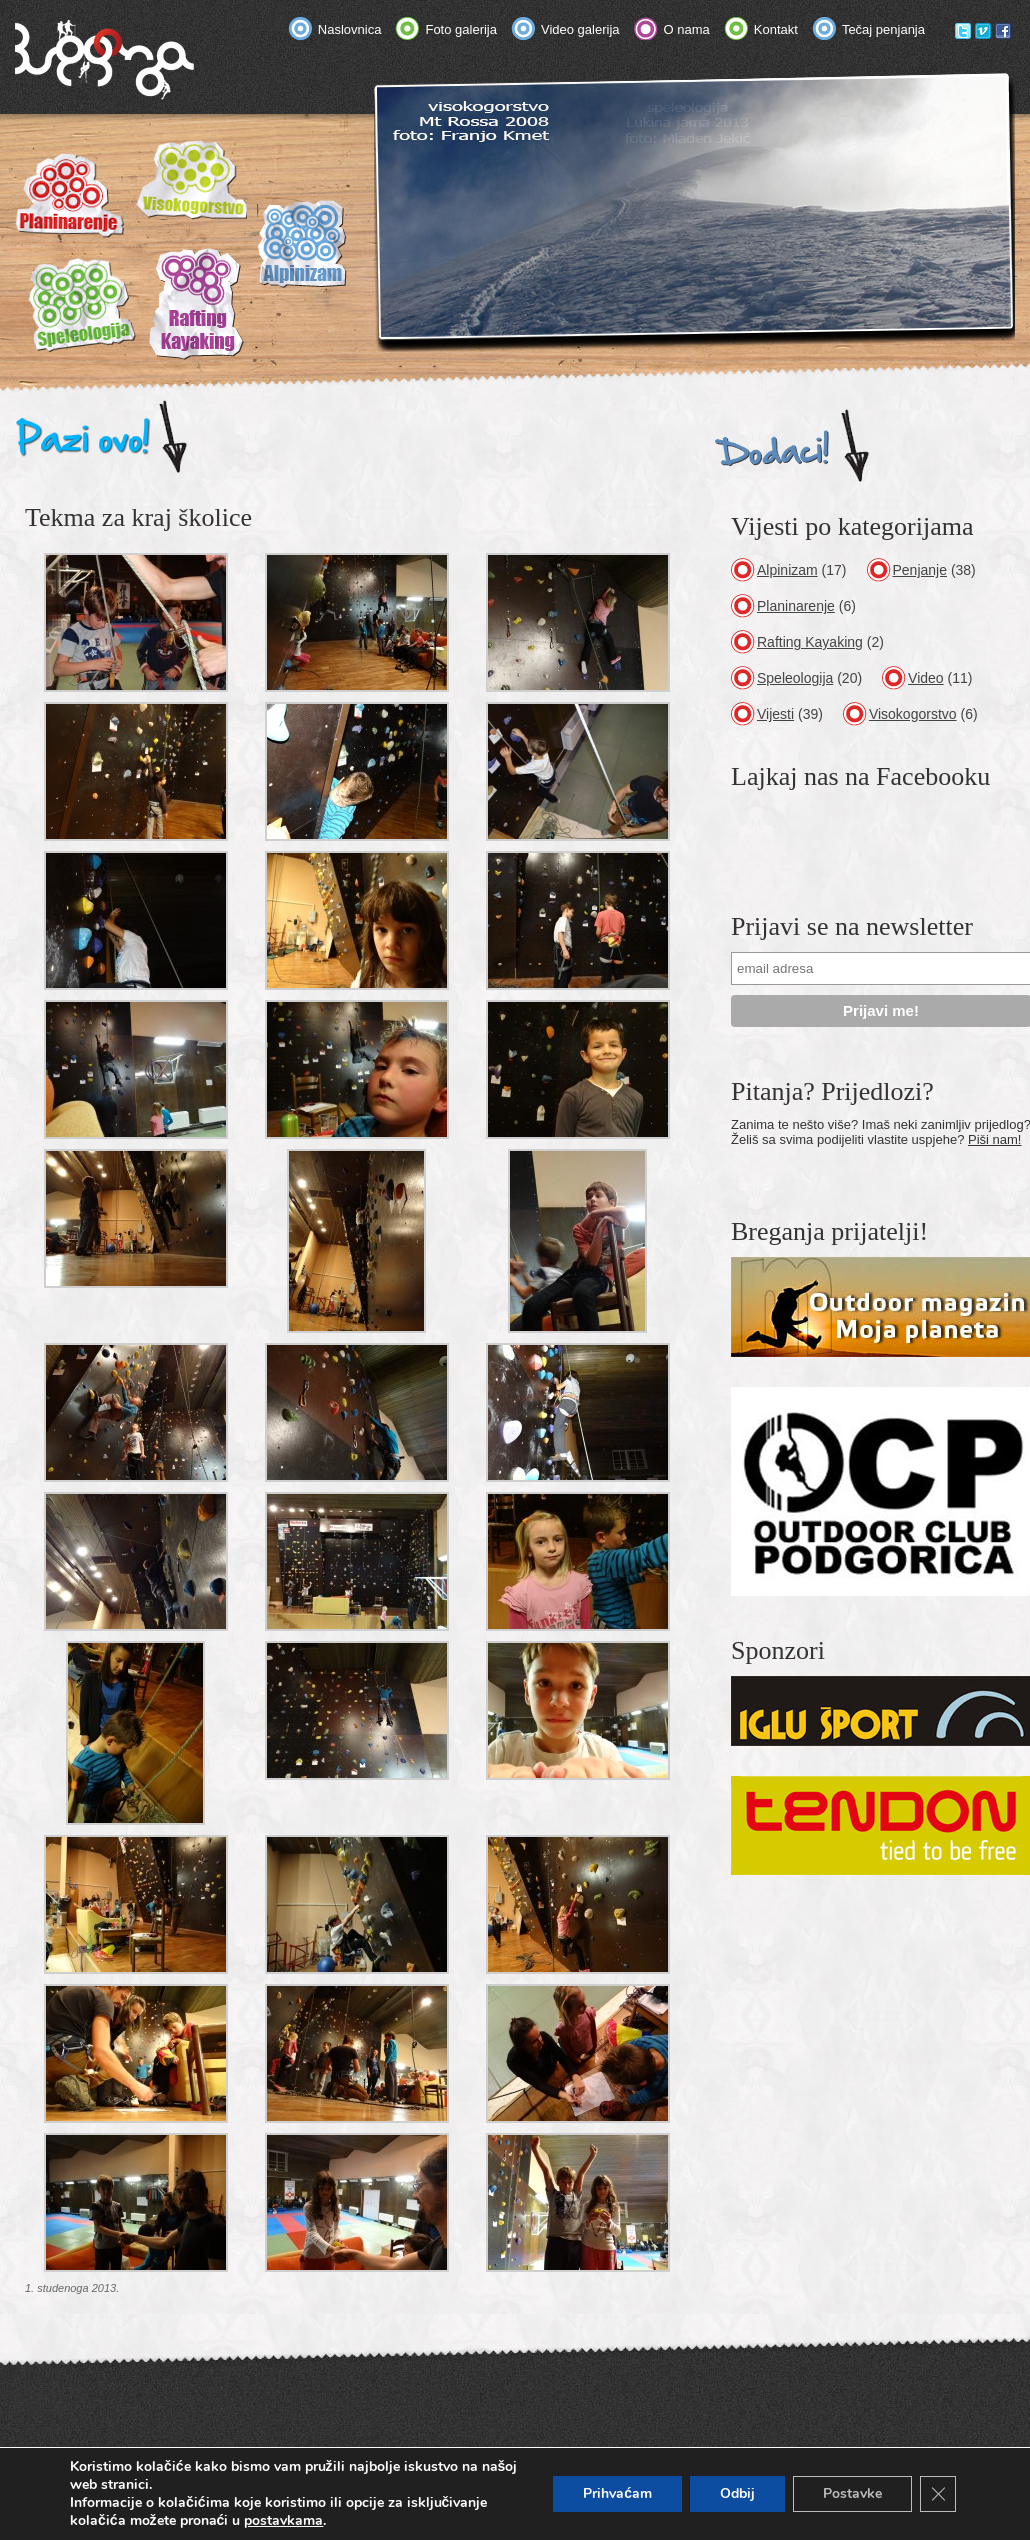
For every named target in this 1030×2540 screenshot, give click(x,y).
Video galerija (580, 29)
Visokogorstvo (913, 714)
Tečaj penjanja (883, 29)
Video (926, 678)
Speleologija (795, 678)
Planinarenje (796, 606)
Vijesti (775, 714)
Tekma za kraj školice (138, 517)
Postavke (852, 2493)
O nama (687, 29)
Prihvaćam (617, 2493)
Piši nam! (994, 1139)
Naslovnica (350, 29)
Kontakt (776, 29)
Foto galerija (461, 29)
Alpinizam (787, 570)
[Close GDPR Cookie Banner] (938, 2494)
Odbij (737, 2493)
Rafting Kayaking (810, 642)
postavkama (283, 2521)
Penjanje (920, 570)
